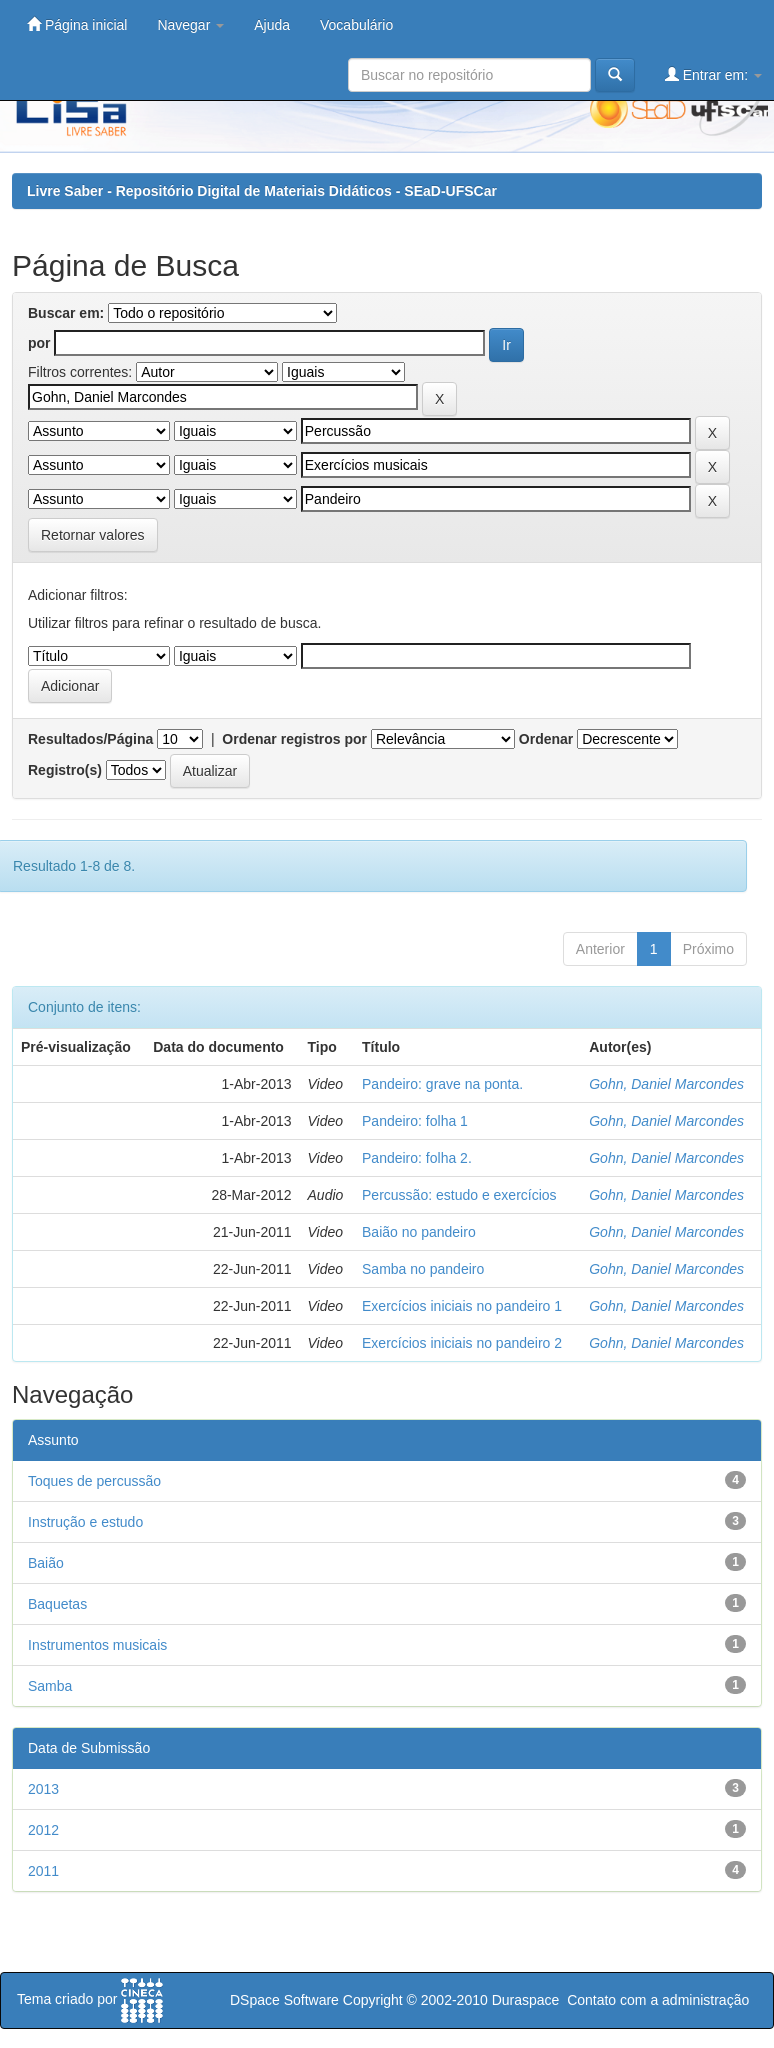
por (39, 343)
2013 (43, 1789)
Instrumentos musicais (97, 1645)
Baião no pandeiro (419, 1232)
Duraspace (526, 2000)
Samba (50, 1686)
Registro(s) (65, 770)
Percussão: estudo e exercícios (459, 1195)
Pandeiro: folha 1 (415, 1121)
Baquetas (57, 1604)
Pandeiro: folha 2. (417, 1158)
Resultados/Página (90, 739)
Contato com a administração (658, 2000)
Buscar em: (66, 313)
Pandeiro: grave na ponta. (442, 1084)
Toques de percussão (94, 1481)
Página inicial (77, 24)
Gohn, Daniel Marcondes (666, 1084)
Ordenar (546, 739)
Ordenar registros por (294, 739)
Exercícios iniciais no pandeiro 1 (462, 1306)
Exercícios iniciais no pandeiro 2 (462, 1343)
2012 (43, 1830)
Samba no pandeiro (423, 1269)
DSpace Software (284, 2000)
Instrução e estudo (85, 1522)
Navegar (190, 25)
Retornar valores (93, 535)
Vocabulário (356, 25)
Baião (46, 1563)
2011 (43, 1871)
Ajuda (272, 25)
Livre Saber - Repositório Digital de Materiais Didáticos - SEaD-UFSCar (262, 191)
